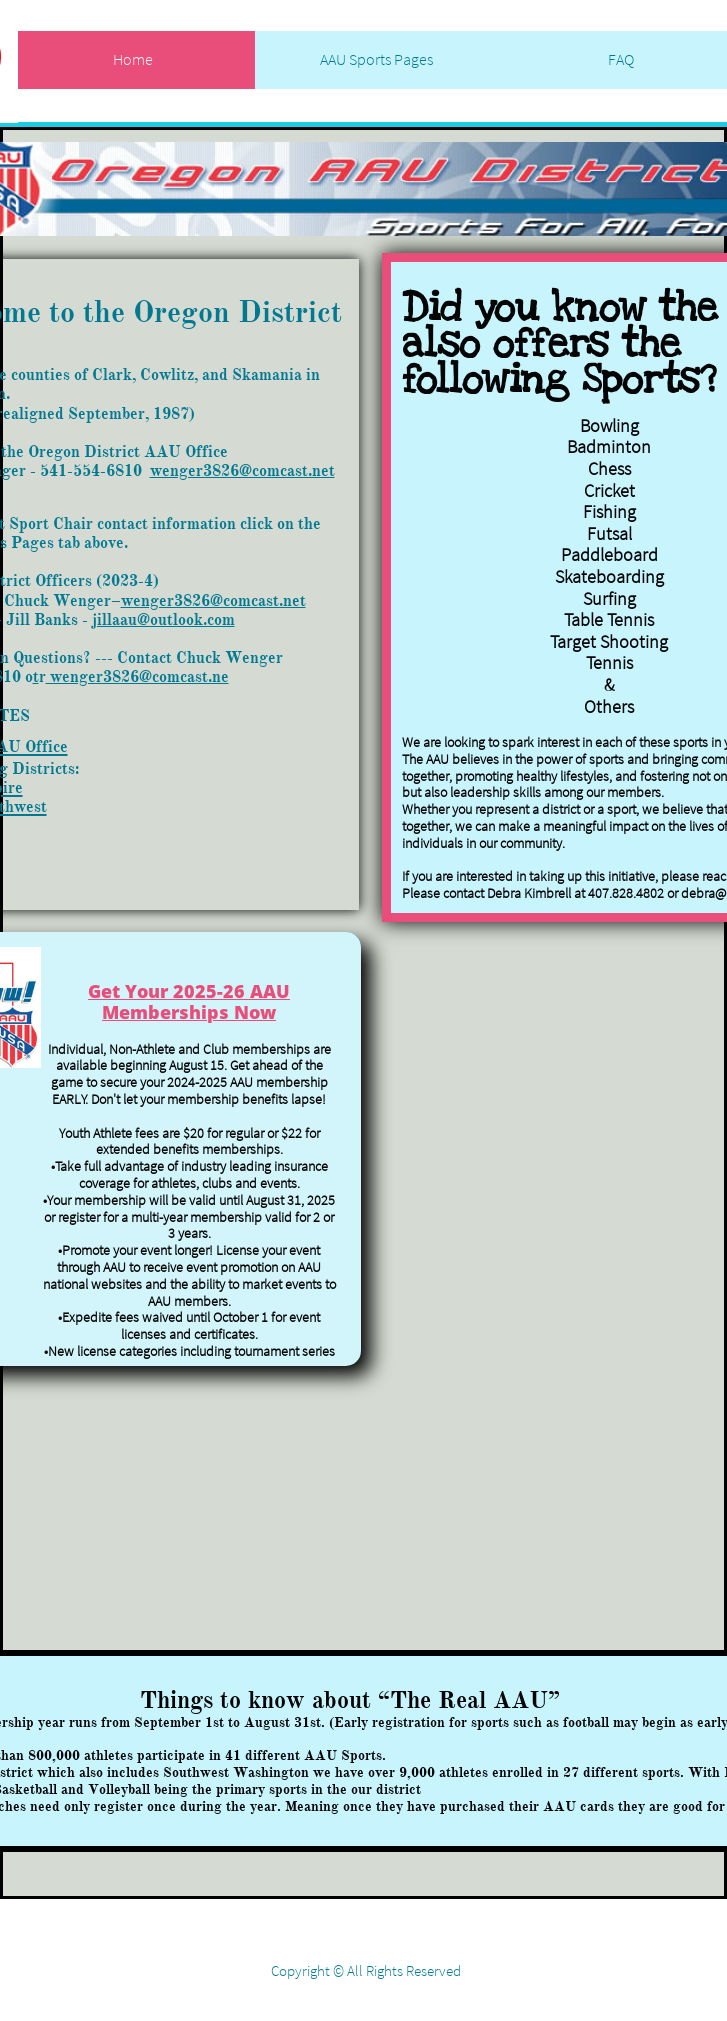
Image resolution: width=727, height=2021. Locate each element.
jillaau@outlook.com (163, 620)
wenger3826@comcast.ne (137, 677)
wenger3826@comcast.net (242, 471)
